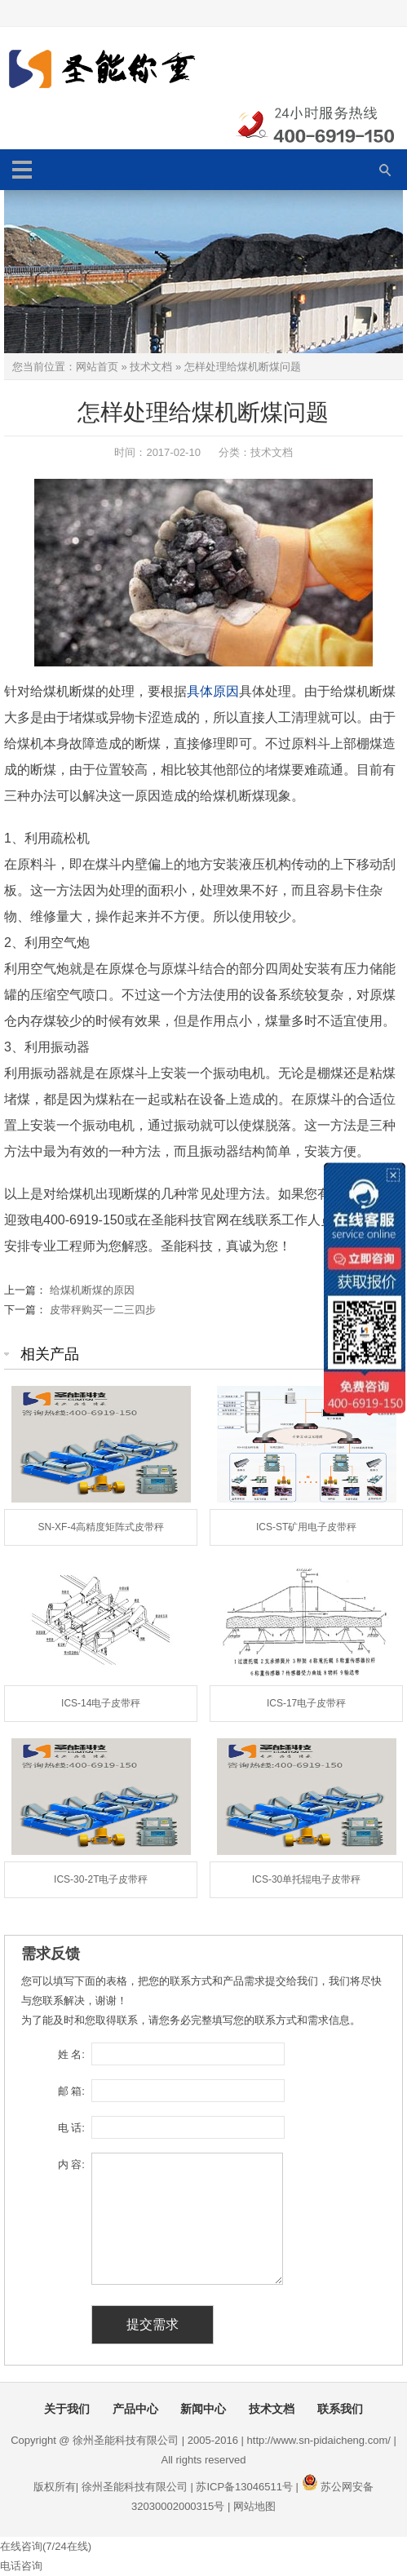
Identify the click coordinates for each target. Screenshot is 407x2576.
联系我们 (340, 2408)
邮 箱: (71, 2091)
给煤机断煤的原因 (92, 1290)
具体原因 (213, 691)
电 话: (71, 2128)
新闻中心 (203, 2408)
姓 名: (71, 2054)
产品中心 (135, 2408)
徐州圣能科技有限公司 (135, 2487)
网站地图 (254, 2506)
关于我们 (67, 2408)
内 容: (71, 2164)
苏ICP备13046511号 (244, 2487)
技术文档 (151, 367)
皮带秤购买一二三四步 (103, 1309)
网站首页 (97, 367)
